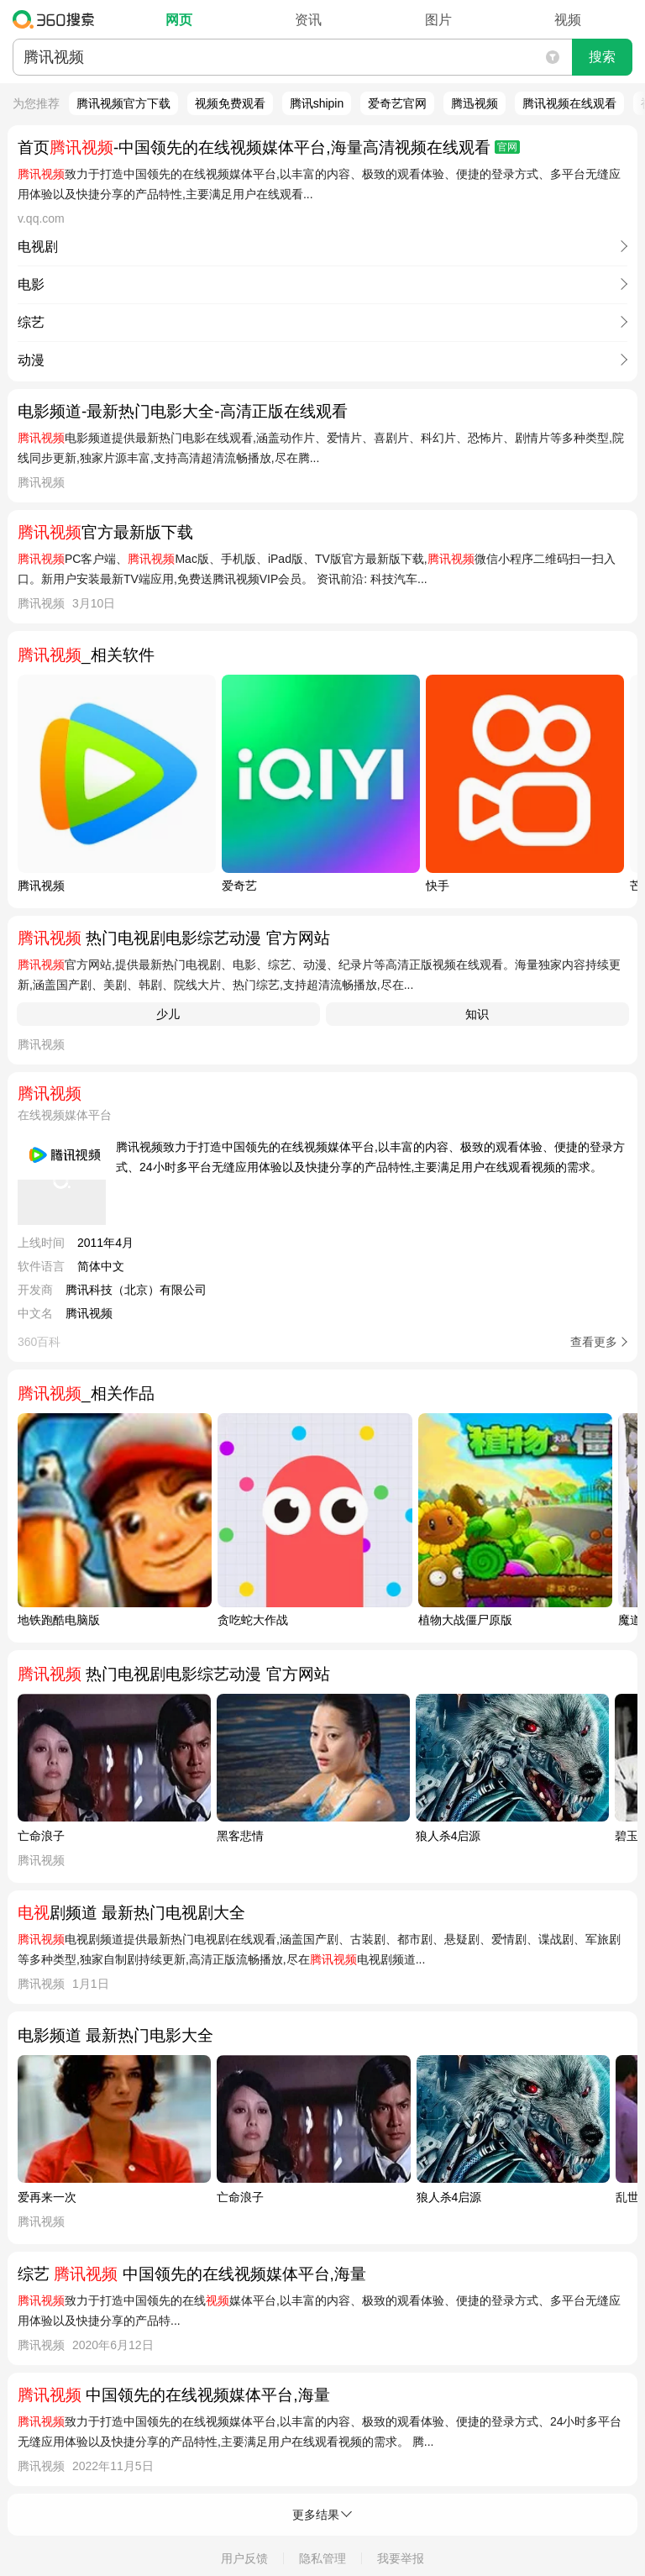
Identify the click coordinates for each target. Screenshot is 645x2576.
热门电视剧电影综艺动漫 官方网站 (174, 938)
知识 (477, 1014)
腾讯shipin (317, 103)
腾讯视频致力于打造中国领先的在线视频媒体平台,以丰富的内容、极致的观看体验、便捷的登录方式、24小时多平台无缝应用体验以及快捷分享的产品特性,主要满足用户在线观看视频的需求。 (370, 1157)
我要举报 (400, 2558)
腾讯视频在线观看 (569, 103)
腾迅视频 (474, 103)
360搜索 (57, 19)
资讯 (308, 20)
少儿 (168, 1014)
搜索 (602, 57)
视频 (567, 20)
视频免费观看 (230, 103)
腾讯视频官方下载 (123, 103)
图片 (438, 20)
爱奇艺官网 (397, 103)
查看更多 (593, 1341)
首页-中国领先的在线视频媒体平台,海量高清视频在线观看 (269, 147)
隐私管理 (322, 2558)
